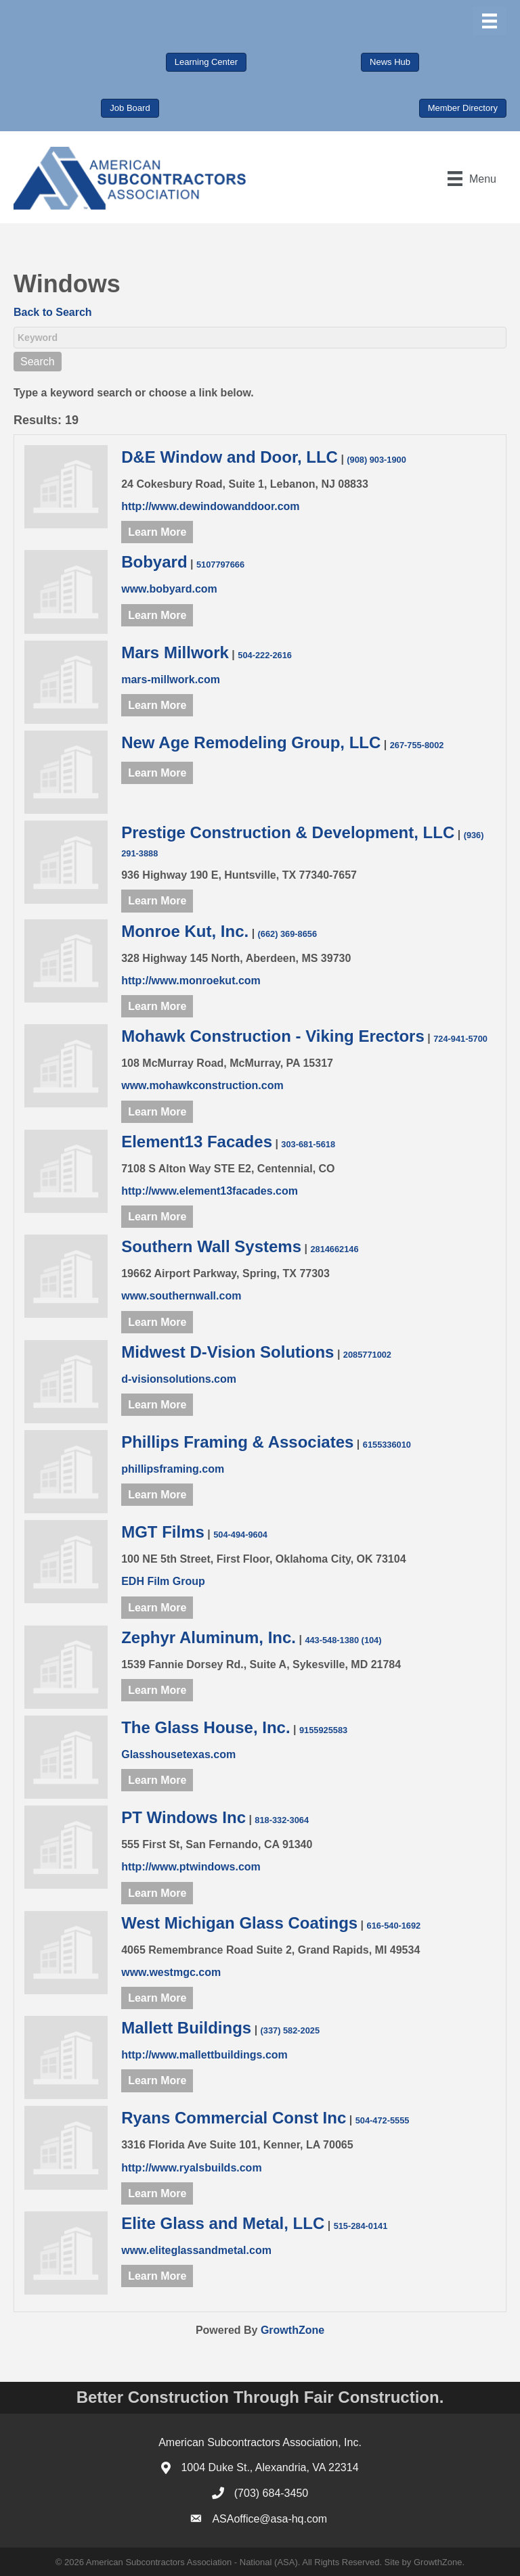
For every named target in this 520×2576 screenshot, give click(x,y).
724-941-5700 (460, 1039)
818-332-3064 (282, 1820)
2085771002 (367, 1355)
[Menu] (489, 21)
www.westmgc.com (171, 1972)
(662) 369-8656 (288, 934)
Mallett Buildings (186, 2028)
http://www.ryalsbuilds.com (191, 2168)
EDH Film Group (163, 1581)
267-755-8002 (417, 745)
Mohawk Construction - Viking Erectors (273, 1036)
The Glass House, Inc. (205, 1727)
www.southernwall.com (181, 1296)
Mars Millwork (175, 652)
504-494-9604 (240, 1535)
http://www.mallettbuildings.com (204, 2055)
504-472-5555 (382, 2120)
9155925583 (323, 1730)
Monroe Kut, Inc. (184, 931)
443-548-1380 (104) (343, 1640)
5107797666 (220, 564)
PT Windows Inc (183, 1817)
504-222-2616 (265, 655)
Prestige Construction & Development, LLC (287, 832)
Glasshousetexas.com (178, 1754)
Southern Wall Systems (211, 1246)
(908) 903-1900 (376, 460)
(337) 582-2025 (290, 2030)
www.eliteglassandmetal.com (196, 2250)
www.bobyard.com (169, 589)
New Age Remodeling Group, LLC (251, 742)
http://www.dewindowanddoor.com (210, 506)
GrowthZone (292, 2330)
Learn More (157, 532)
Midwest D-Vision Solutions (227, 1352)
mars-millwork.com (170, 679)
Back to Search (53, 312)
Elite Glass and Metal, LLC (222, 2223)
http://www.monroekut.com (191, 980)
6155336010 (387, 1445)
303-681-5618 (308, 1144)
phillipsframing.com (172, 1469)
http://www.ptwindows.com (191, 1866)
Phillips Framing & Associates (237, 1442)
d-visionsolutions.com (178, 1379)
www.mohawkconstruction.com (202, 1085)
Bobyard (154, 562)
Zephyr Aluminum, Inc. (208, 1637)
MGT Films (162, 1532)
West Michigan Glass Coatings (239, 1923)
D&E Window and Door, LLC (229, 457)
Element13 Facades (196, 1141)
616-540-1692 (394, 1925)
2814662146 (334, 1249)
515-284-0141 (361, 2226)
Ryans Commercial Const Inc (233, 2118)
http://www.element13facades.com (209, 1191)
